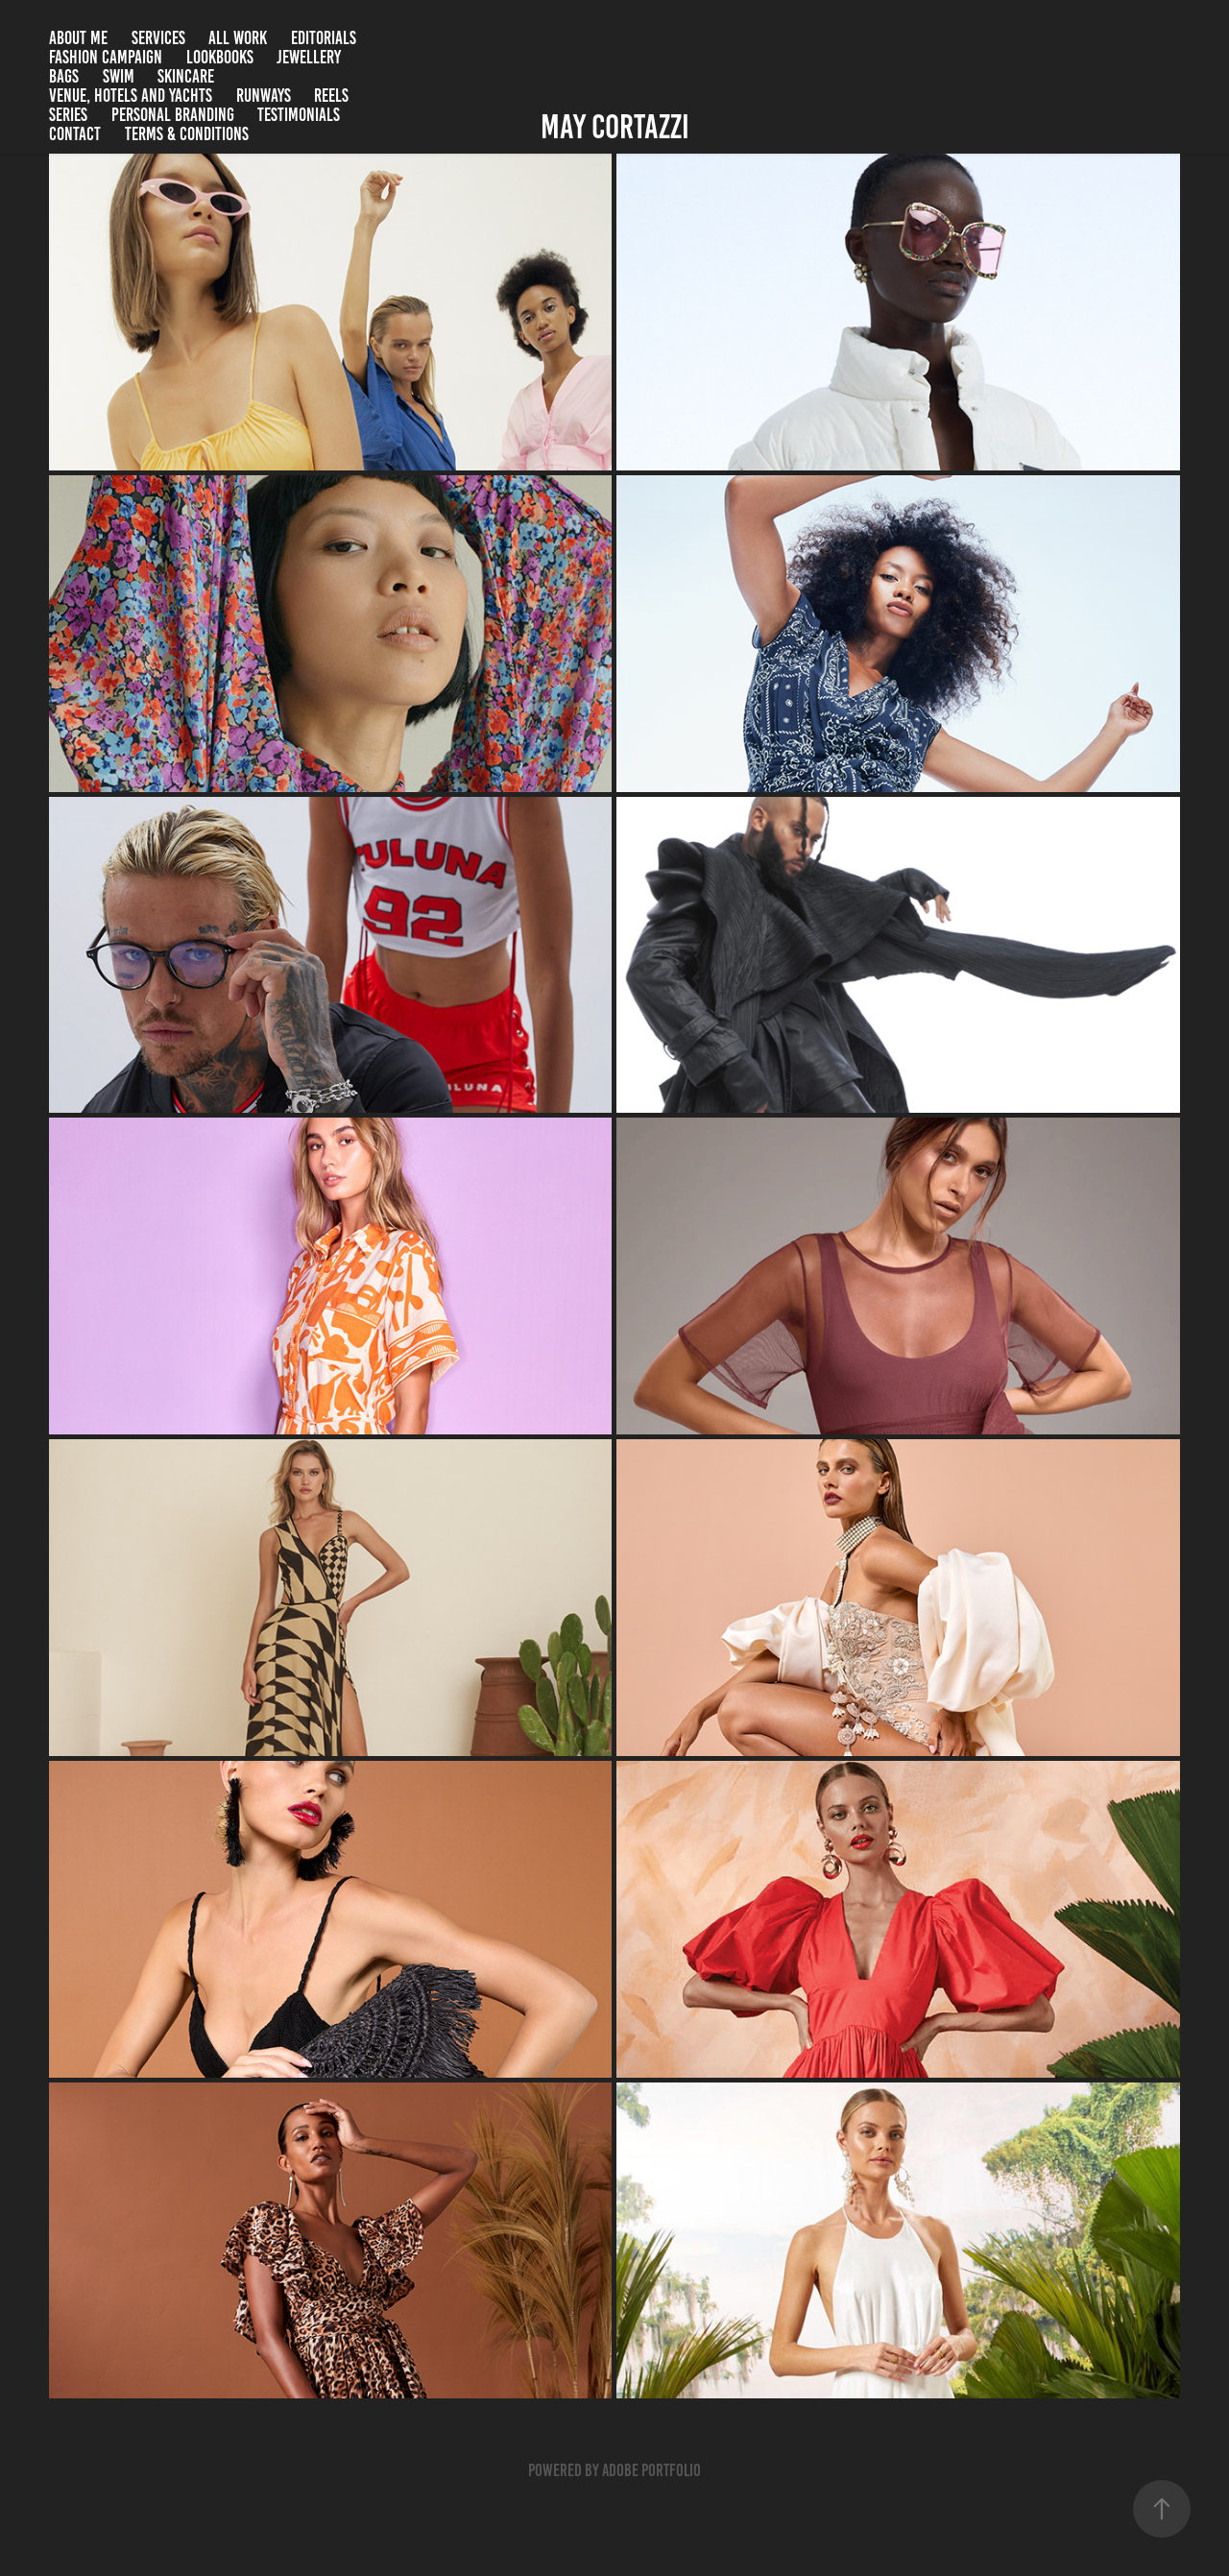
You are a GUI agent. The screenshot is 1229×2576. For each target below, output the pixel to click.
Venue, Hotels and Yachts (130, 95)
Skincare (185, 76)
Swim (118, 76)
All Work (237, 38)
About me (78, 38)
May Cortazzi (615, 126)
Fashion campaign (105, 57)
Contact (75, 134)
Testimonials (298, 115)
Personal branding (172, 115)
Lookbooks (219, 57)
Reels (331, 95)
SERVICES (158, 38)
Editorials (323, 38)
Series (68, 115)
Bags (64, 76)
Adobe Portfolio (651, 2470)
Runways (263, 95)
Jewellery (309, 57)
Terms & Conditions (187, 134)
